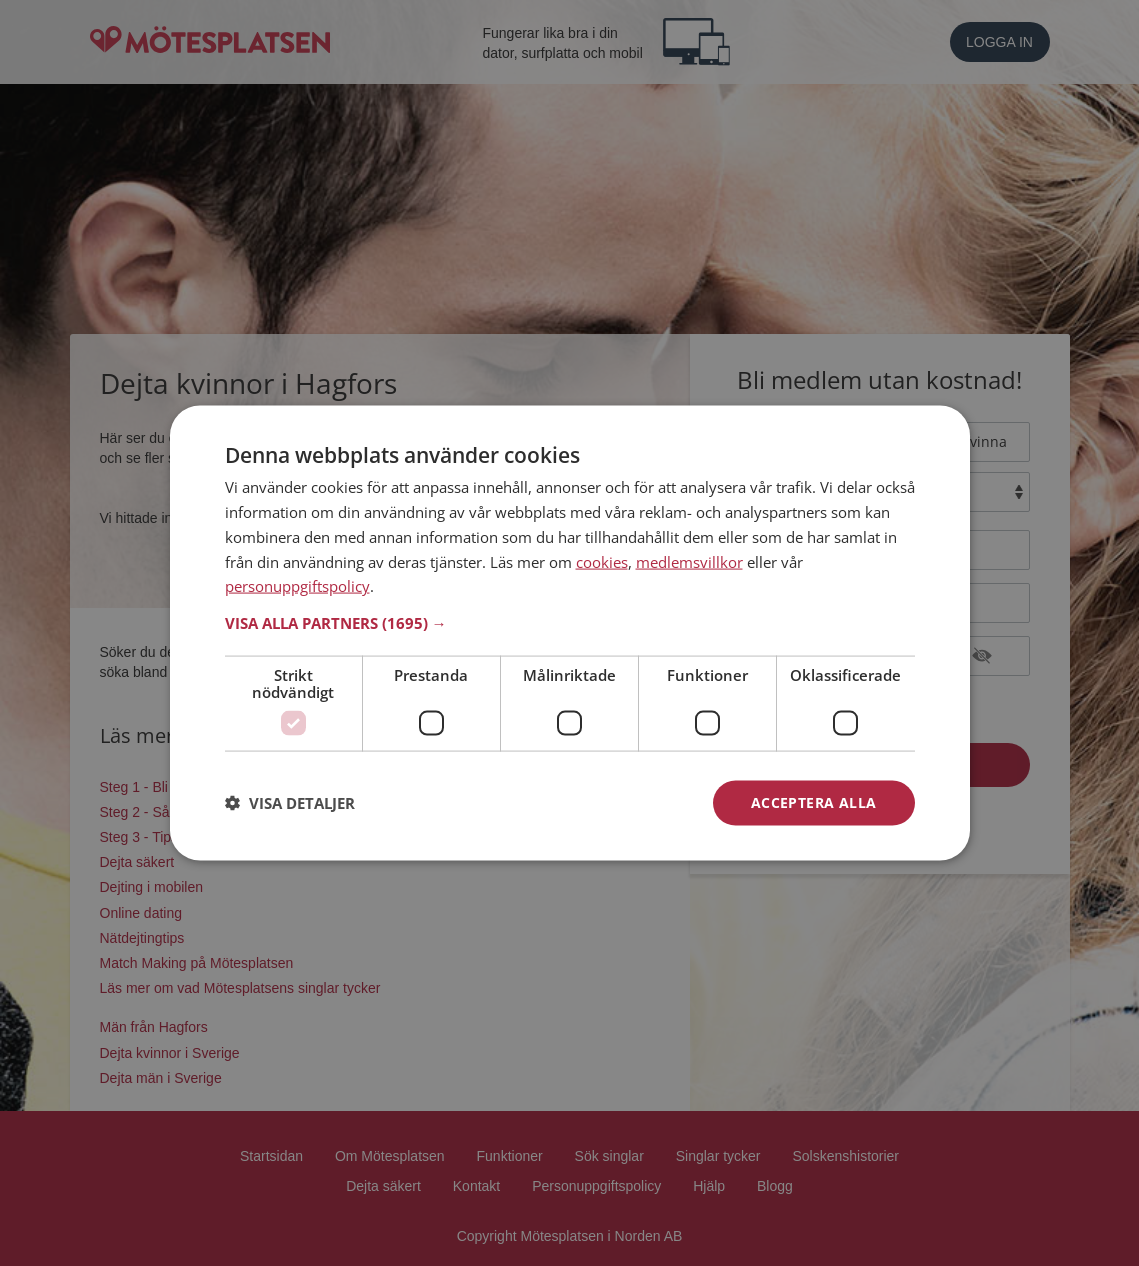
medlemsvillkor (689, 561)
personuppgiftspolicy (297, 586)
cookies (602, 561)
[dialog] (570, 633)
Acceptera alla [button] (814, 802)
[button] (570, 623)
